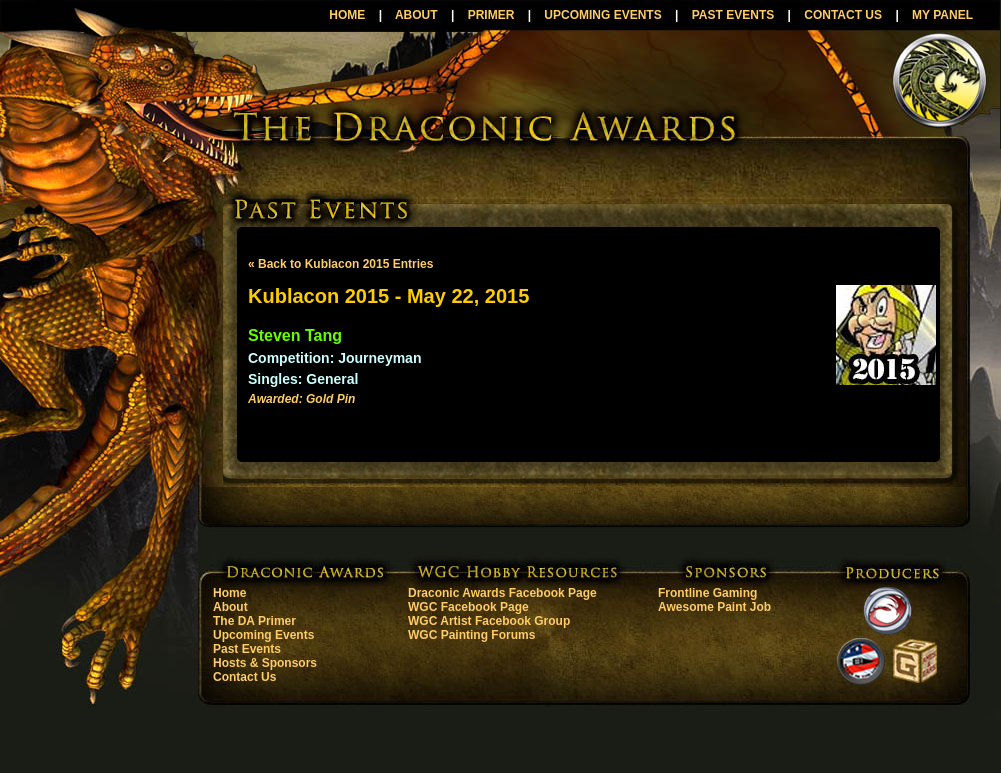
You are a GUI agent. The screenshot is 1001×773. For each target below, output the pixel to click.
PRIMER (491, 15)
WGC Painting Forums (471, 635)
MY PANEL (942, 15)
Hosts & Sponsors (265, 663)
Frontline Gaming (707, 593)
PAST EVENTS (733, 15)
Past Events (247, 649)
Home (229, 593)
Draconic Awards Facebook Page (502, 593)
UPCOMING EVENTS (602, 15)
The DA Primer (254, 621)
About (230, 607)
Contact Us (244, 677)
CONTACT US (843, 15)
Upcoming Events (263, 635)
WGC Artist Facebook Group (489, 621)
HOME (347, 15)
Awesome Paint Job (714, 607)
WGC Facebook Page (468, 607)
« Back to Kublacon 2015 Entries (340, 264)
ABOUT (416, 15)
